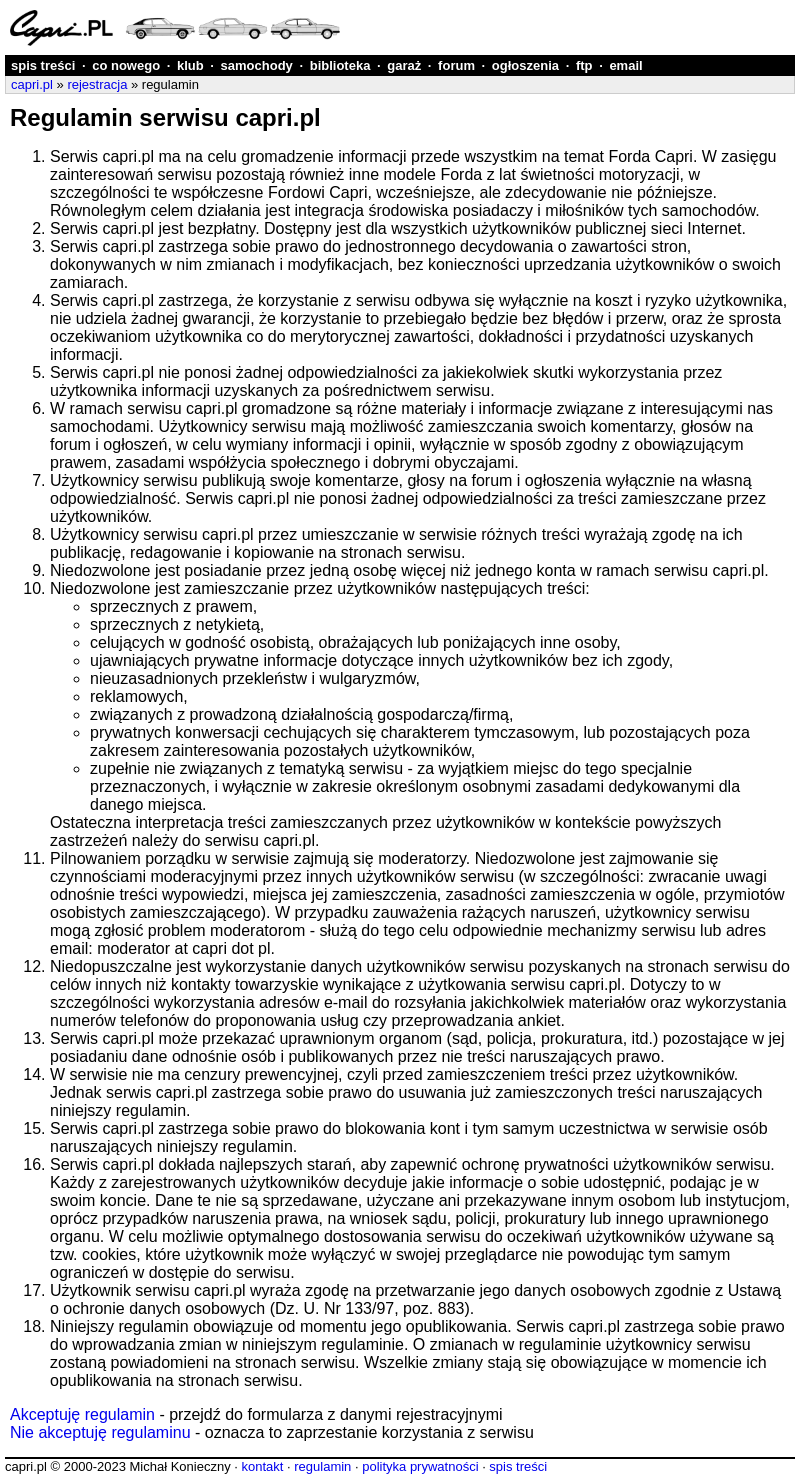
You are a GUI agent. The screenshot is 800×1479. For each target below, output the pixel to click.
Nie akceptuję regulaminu (100, 1432)
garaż (404, 65)
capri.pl (32, 84)
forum (456, 65)
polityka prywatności (420, 1466)
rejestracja (97, 84)
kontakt (262, 1466)
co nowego (126, 65)
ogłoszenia (525, 65)
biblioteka (340, 65)
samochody (257, 65)
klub (190, 65)
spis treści (43, 65)
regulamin (322, 1466)
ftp (584, 65)
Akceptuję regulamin (82, 1414)
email (625, 65)
